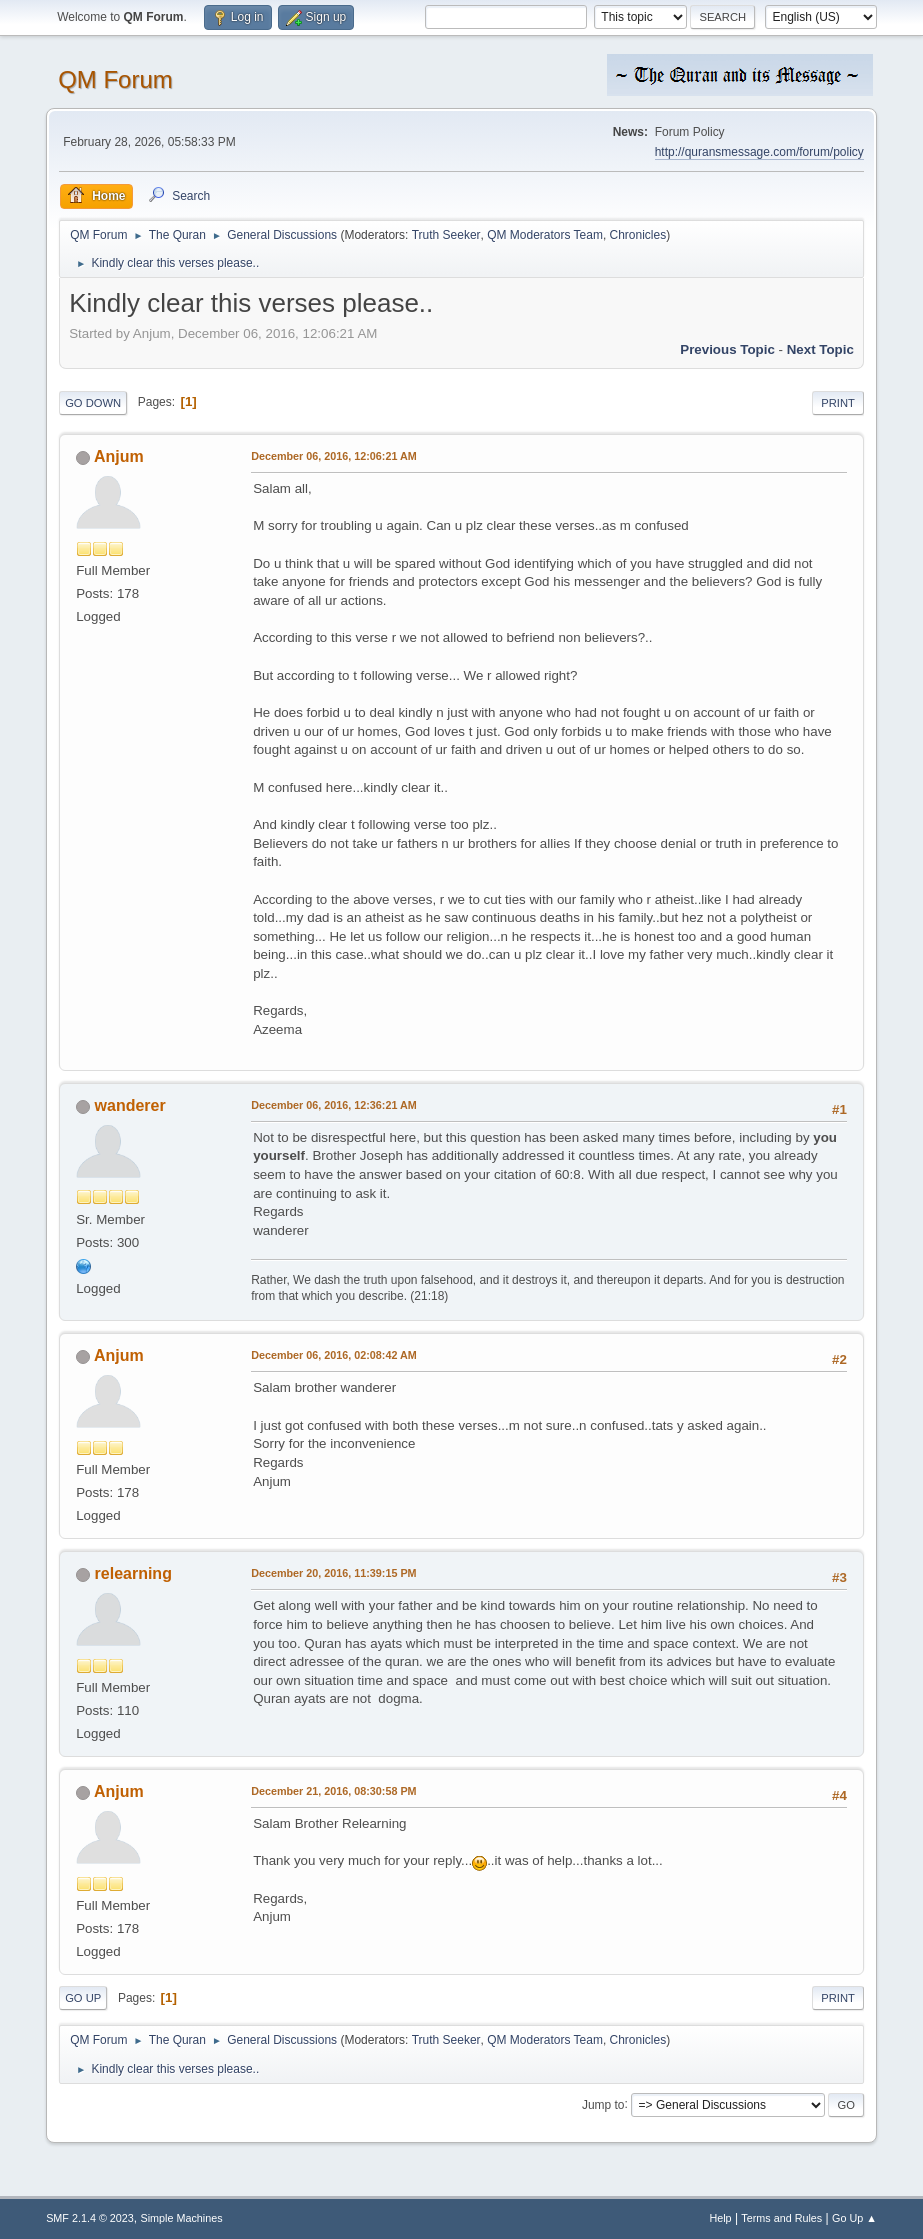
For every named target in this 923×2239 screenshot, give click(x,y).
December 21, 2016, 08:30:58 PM (333, 1791)
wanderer (130, 1105)
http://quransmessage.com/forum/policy (759, 152)
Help (720, 2218)
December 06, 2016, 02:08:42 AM (334, 1355)
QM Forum (115, 79)
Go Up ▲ (854, 2218)
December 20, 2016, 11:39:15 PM (333, 1573)
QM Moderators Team (545, 235)
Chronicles (638, 235)
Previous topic (727, 349)
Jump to (603, 2104)
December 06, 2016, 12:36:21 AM (334, 1105)
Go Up (83, 1998)
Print (838, 403)
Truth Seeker (446, 235)
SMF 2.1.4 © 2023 (90, 2218)
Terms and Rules (781, 2218)
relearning (133, 1573)
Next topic (820, 349)
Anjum (119, 456)
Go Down (93, 403)
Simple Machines (181, 2218)
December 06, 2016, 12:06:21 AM (334, 456)
